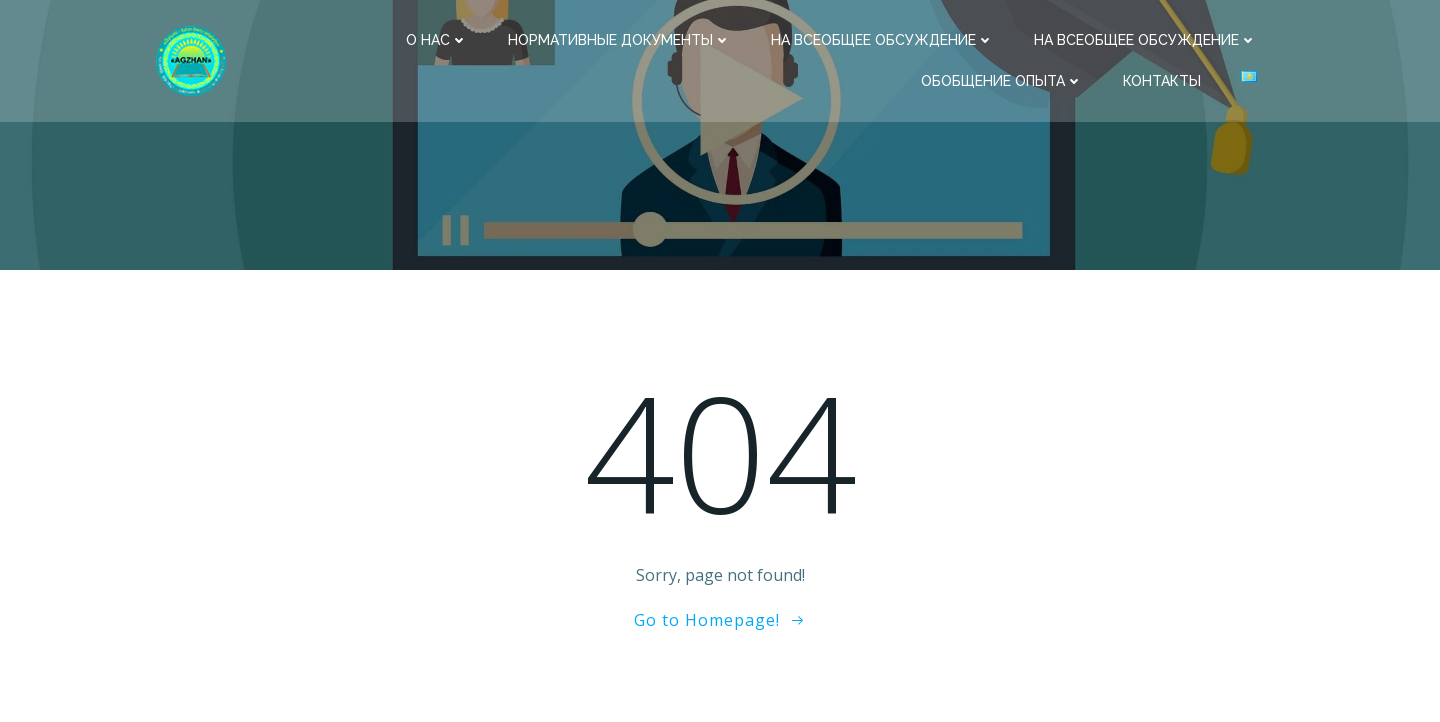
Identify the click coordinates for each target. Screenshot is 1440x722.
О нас (437, 40)
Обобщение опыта (1002, 81)
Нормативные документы (619, 40)
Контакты (1162, 81)
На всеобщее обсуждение (882, 40)
